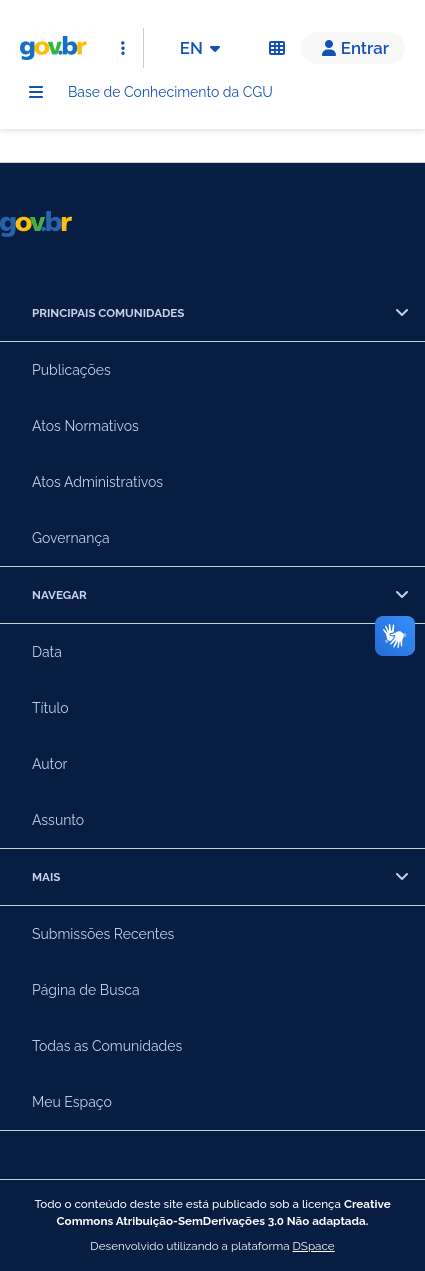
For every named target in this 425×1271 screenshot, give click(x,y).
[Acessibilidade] (277, 48)
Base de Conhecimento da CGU (170, 92)
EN (203, 48)
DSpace (314, 1246)
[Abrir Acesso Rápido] (123, 48)
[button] (353, 48)
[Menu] (36, 92)
